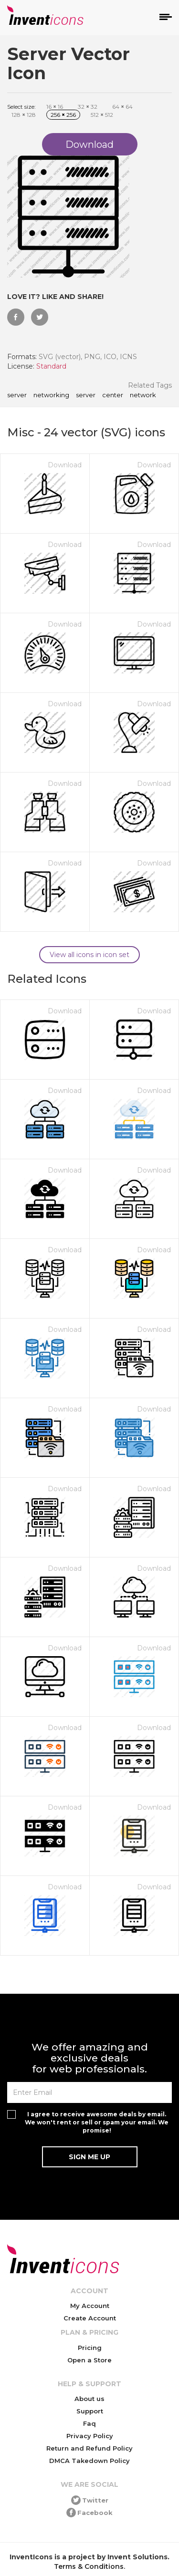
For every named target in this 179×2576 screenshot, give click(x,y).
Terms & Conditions (89, 2566)
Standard (51, 366)
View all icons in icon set (89, 954)
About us (89, 2398)
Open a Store (89, 2360)
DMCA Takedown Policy (89, 2460)
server (85, 395)
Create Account (89, 2318)
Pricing (90, 2347)
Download (65, 465)
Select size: (21, 106)
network (143, 395)
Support (89, 2411)
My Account (89, 2305)
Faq (89, 2423)
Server (17, 395)
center (112, 395)
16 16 (54, 106)
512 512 (102, 114)
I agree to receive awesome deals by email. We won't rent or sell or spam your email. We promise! (96, 2122)
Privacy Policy (89, 2436)
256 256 (63, 114)
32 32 (87, 106)
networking (51, 395)
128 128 (23, 114)
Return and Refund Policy (89, 2448)
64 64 (122, 106)
